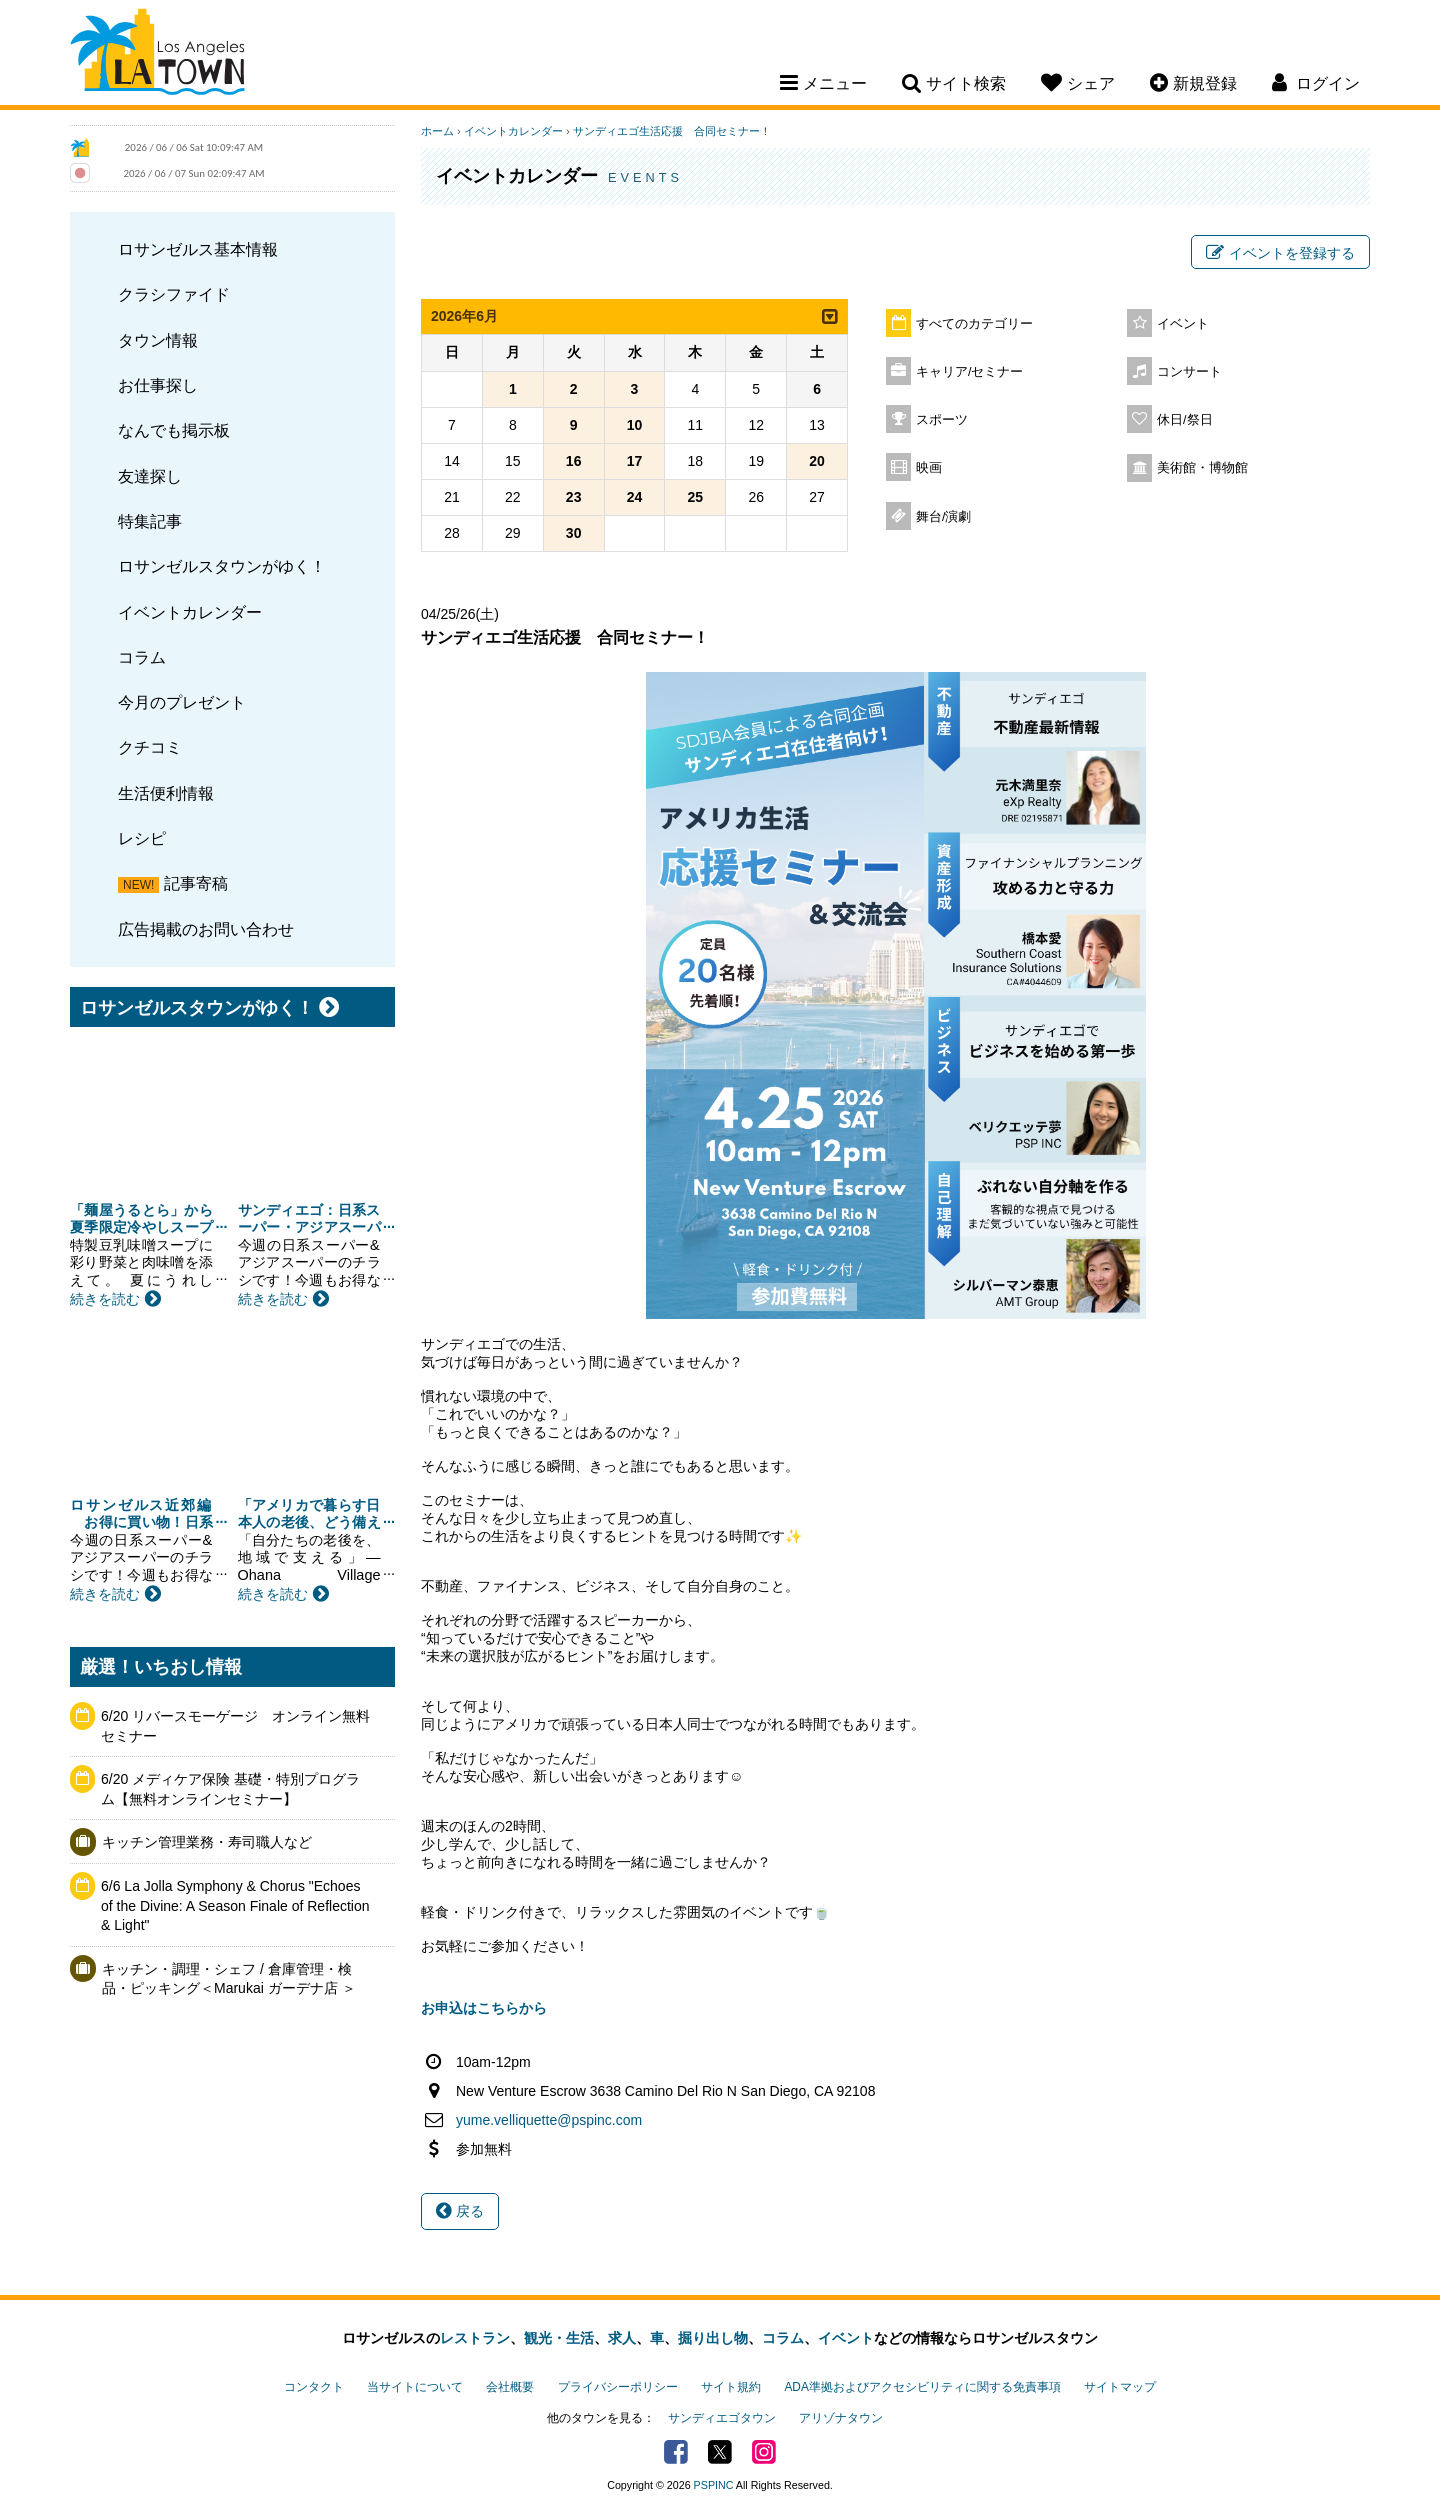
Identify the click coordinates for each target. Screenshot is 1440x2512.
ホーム (437, 131)
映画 (929, 468)
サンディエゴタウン (722, 2418)
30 (574, 533)
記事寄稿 (196, 883)
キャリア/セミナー (970, 372)
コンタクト (314, 2387)
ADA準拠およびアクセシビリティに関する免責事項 (922, 2387)
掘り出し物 (713, 2338)
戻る (460, 2211)
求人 (622, 2338)
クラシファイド (174, 294)
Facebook (676, 2452)
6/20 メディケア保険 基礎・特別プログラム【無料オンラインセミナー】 (230, 1789)
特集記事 (150, 521)
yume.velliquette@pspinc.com (549, 2120)
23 (574, 497)
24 (635, 497)
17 (635, 461)
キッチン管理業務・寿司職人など (207, 1842)
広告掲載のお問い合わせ (206, 929)
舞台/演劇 (944, 517)
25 (696, 497)
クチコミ (150, 747)
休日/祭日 (1185, 420)
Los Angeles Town (157, 55)
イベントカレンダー (190, 612)
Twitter (720, 2452)
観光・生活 (559, 2338)
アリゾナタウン (841, 2418)
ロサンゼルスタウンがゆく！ (222, 566)
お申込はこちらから (484, 2008)
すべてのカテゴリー (974, 324)
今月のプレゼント (182, 702)
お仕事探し (158, 385)
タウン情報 (158, 340)
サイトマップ (1120, 2387)
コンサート (1189, 372)
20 (817, 461)
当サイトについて (415, 2387)
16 (574, 461)
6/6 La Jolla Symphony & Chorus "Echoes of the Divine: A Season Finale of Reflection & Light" (235, 1905)
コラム (142, 657)
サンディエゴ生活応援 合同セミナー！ (672, 131)
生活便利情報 (166, 793)
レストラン (475, 2338)
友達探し (150, 476)
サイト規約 (731, 2387)
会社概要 (510, 2387)
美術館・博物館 (1202, 468)
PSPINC (714, 2485)
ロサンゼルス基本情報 (198, 249)
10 (635, 425)
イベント (1183, 324)
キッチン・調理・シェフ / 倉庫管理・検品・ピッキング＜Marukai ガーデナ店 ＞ (229, 1979)
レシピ (142, 838)
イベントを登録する (1280, 253)
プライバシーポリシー (618, 2387)
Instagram (764, 2452)
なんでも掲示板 (174, 430)
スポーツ (942, 420)
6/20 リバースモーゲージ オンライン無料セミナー (235, 1726)
